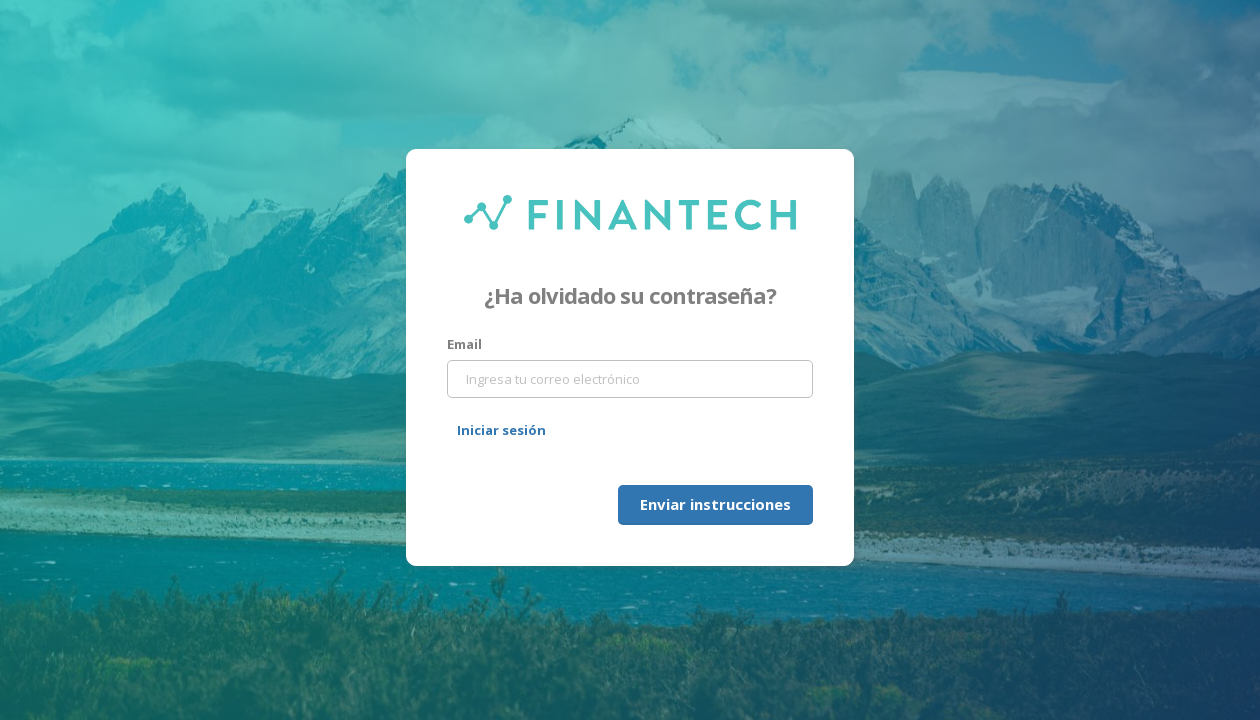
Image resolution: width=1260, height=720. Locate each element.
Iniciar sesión (501, 430)
